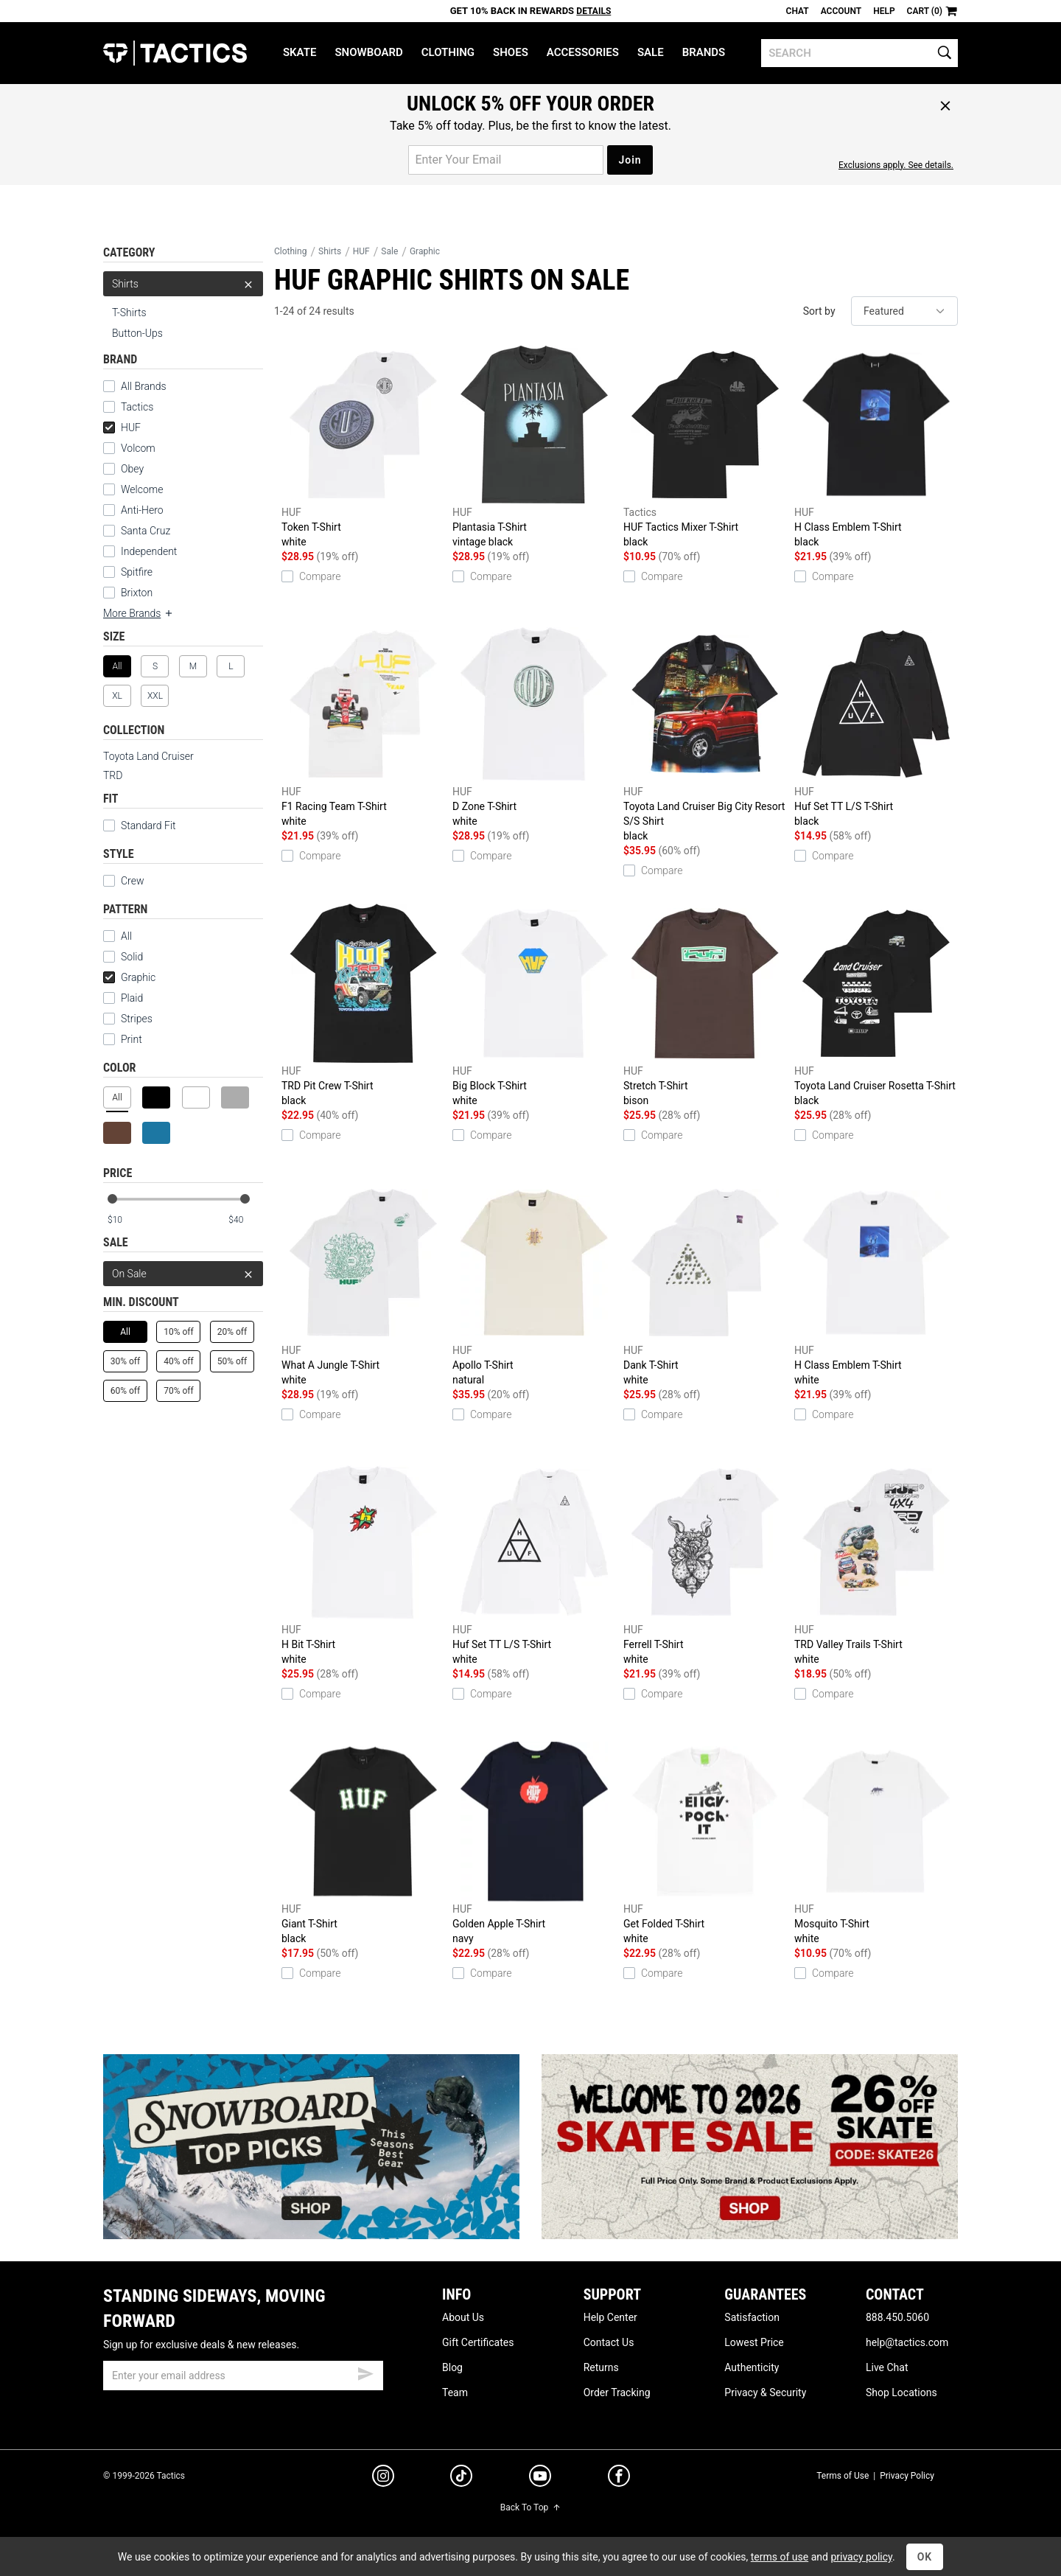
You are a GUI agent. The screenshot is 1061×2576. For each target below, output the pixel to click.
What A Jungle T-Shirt (363, 1285)
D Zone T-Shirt (534, 726)
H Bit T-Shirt (363, 1564)
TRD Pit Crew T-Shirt (363, 1006)
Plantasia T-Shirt (534, 447)
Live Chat (887, 2367)
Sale (650, 52)
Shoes (510, 52)
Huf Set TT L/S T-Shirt (876, 726)
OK (925, 2557)
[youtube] (540, 2479)
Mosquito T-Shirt (876, 1844)
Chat (797, 11)
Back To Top (530, 2507)
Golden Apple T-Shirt (534, 1844)
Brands (704, 52)
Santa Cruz (136, 531)
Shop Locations (901, 2392)
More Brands (138, 613)
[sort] (904, 311)
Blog (452, 2367)
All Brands (135, 386)
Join (629, 160)
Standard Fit (139, 825)
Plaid (123, 998)
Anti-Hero (133, 510)
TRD (112, 775)
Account (841, 11)
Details (593, 11)
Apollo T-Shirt (534, 1285)
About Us (463, 2317)
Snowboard (368, 52)
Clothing (448, 52)
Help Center (610, 2317)
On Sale (183, 1273)
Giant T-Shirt (363, 1844)
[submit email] (365, 2372)
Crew (123, 881)
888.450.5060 (897, 2317)
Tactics (175, 53)
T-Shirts (129, 312)
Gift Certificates (478, 2342)
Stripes (128, 1019)
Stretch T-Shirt (705, 1006)
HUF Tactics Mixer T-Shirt (705, 447)
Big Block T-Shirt (534, 1006)
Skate (299, 52)
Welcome (133, 489)
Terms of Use (842, 2476)
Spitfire (128, 572)
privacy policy (861, 2557)
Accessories (583, 52)
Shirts (183, 283)
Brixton (128, 592)
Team (455, 2392)
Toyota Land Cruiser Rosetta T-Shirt (876, 1006)
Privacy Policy (907, 2476)
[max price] (245, 1220)
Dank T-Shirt (705, 1285)
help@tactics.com (907, 2342)
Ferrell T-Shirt (705, 1564)
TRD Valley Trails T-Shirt (876, 1564)
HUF (122, 427)
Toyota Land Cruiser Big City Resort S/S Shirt (705, 733)
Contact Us (609, 2342)
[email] (243, 2375)
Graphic (129, 977)
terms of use (779, 2557)
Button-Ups (137, 333)
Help (883, 11)
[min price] (124, 1220)
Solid (123, 957)
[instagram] (383, 2478)
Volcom (129, 448)
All (117, 936)
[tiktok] (461, 2478)
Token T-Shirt (363, 447)
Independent (140, 551)
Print (122, 1039)
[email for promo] (505, 160)
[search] (859, 53)
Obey (123, 469)
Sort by (819, 311)
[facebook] (619, 2479)
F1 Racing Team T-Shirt (363, 726)
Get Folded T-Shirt (705, 1844)
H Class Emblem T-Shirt (876, 447)
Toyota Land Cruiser (148, 756)
